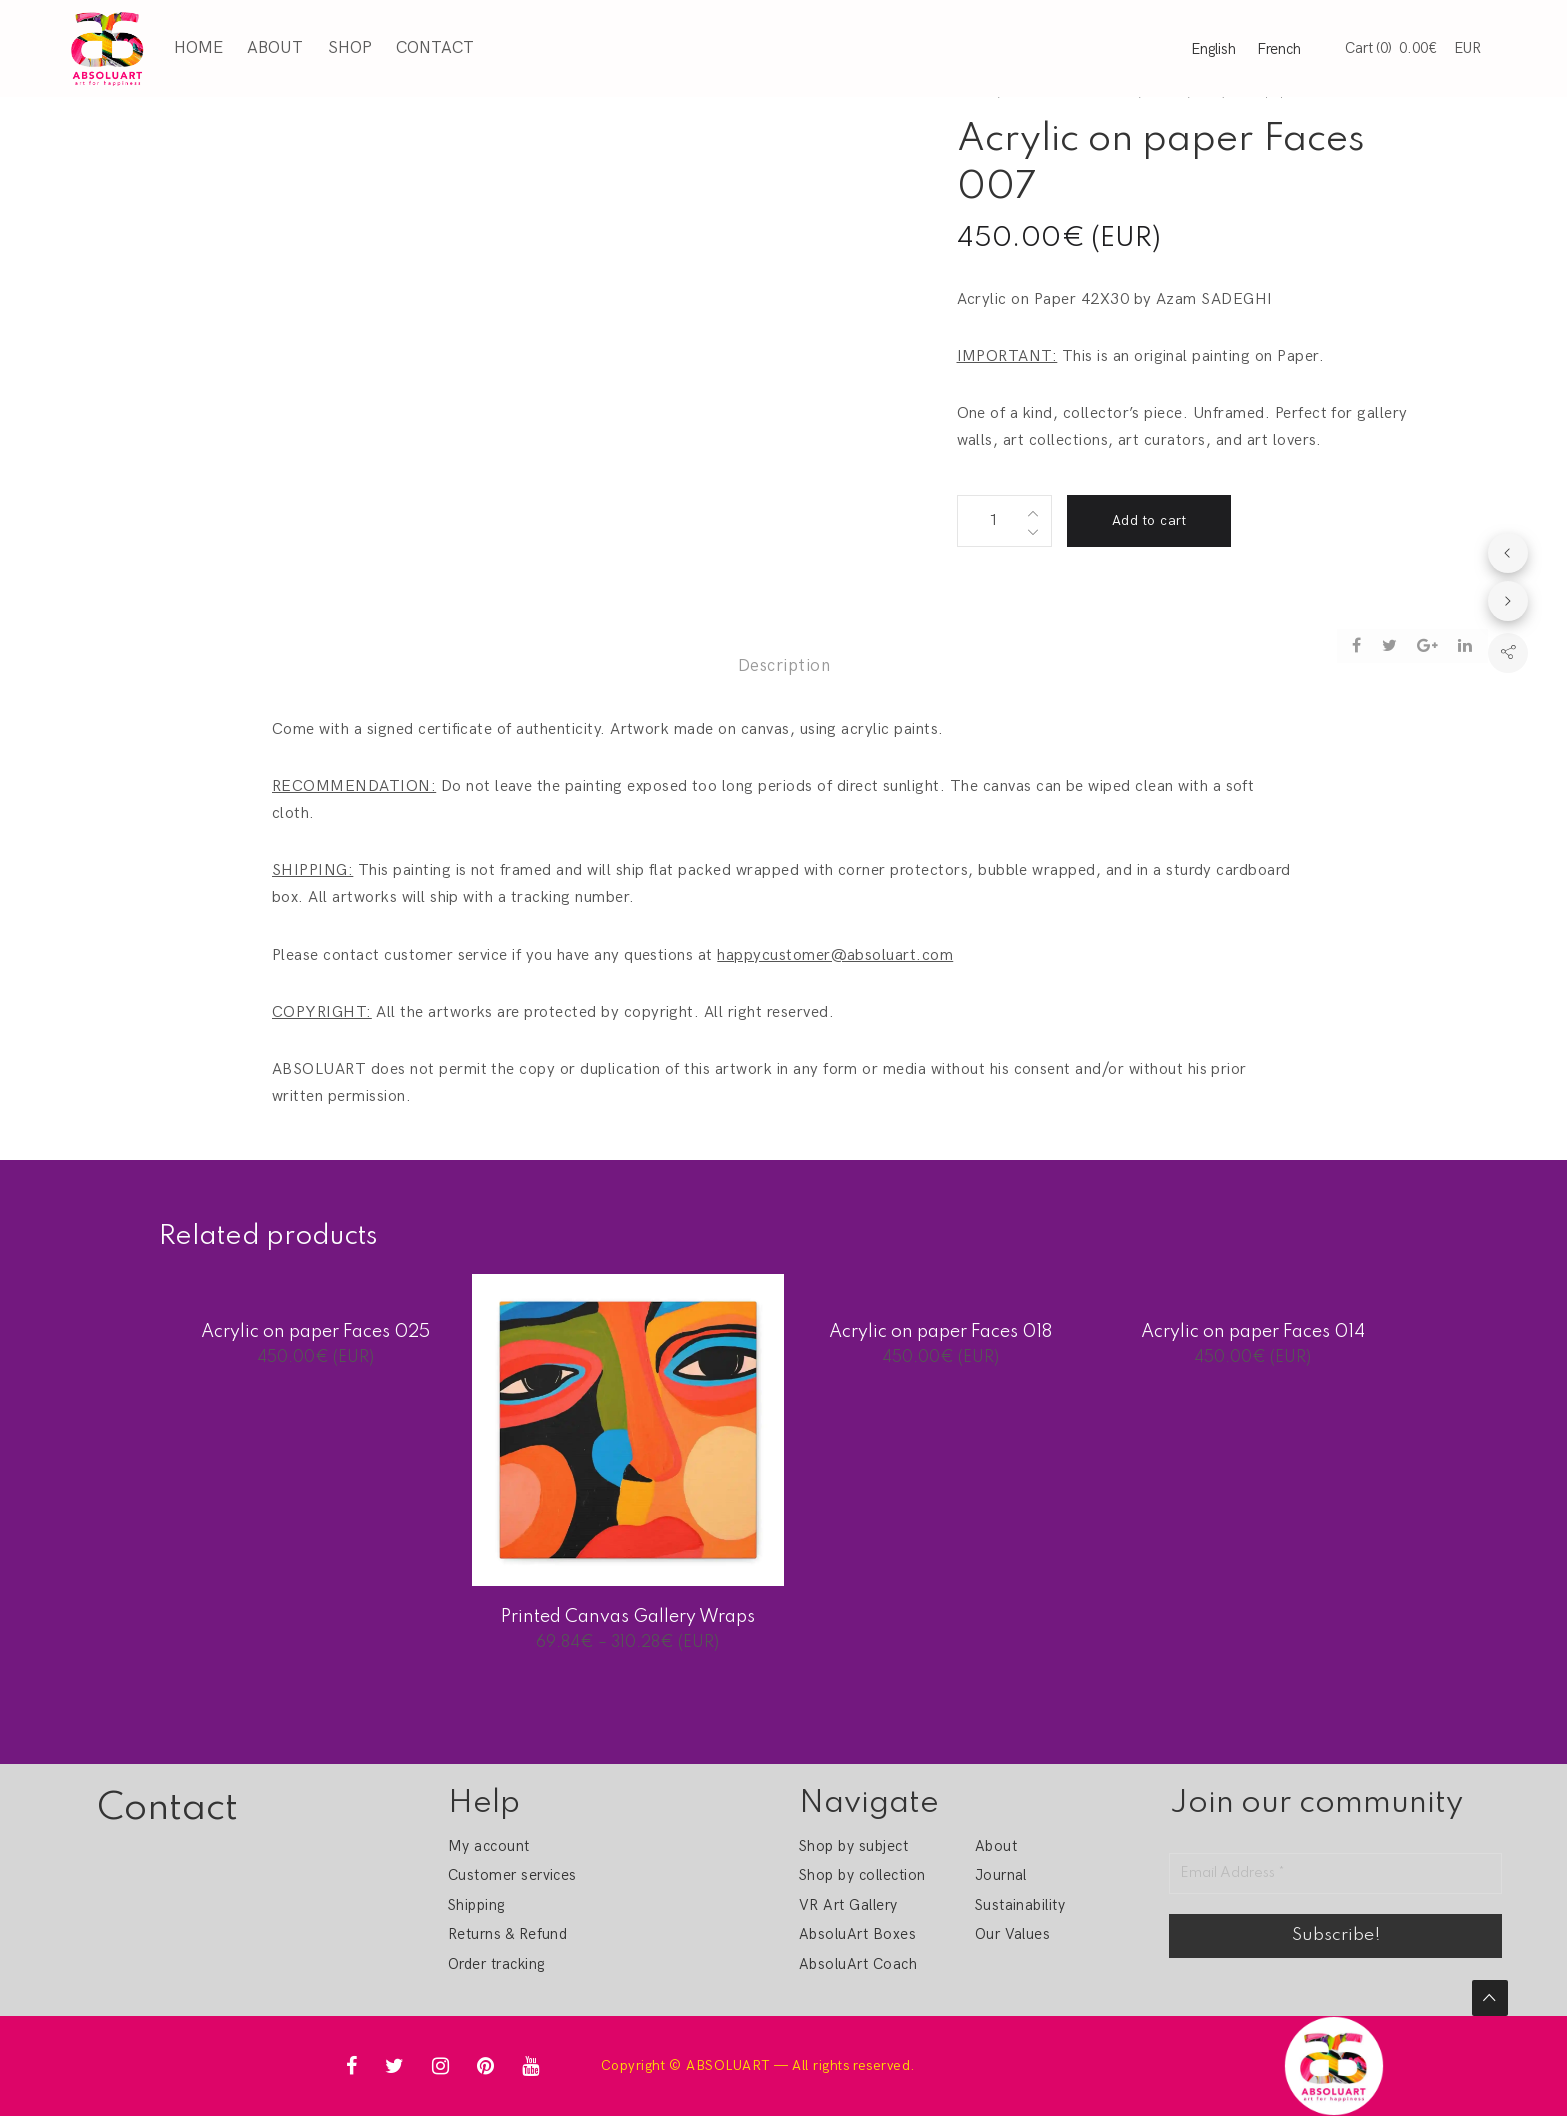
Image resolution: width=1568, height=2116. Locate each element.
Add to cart (1149, 520)
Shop (346, 46)
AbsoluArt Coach (858, 1964)
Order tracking (496, 1964)
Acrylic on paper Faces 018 (940, 1332)
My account (489, 1846)
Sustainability (1020, 1905)
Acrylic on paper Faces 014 (1253, 1332)
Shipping (476, 1905)
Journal (1001, 1875)
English (1213, 47)
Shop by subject (853, 1846)
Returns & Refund (508, 1934)
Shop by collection (862, 1875)
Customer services (512, 1875)
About (271, 46)
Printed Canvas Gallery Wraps (628, 1617)
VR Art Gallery (848, 1905)
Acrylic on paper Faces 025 (315, 1332)
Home (194, 46)
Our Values (1013, 1934)
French (1279, 47)
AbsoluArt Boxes (857, 1934)
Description (784, 666)
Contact (431, 46)
